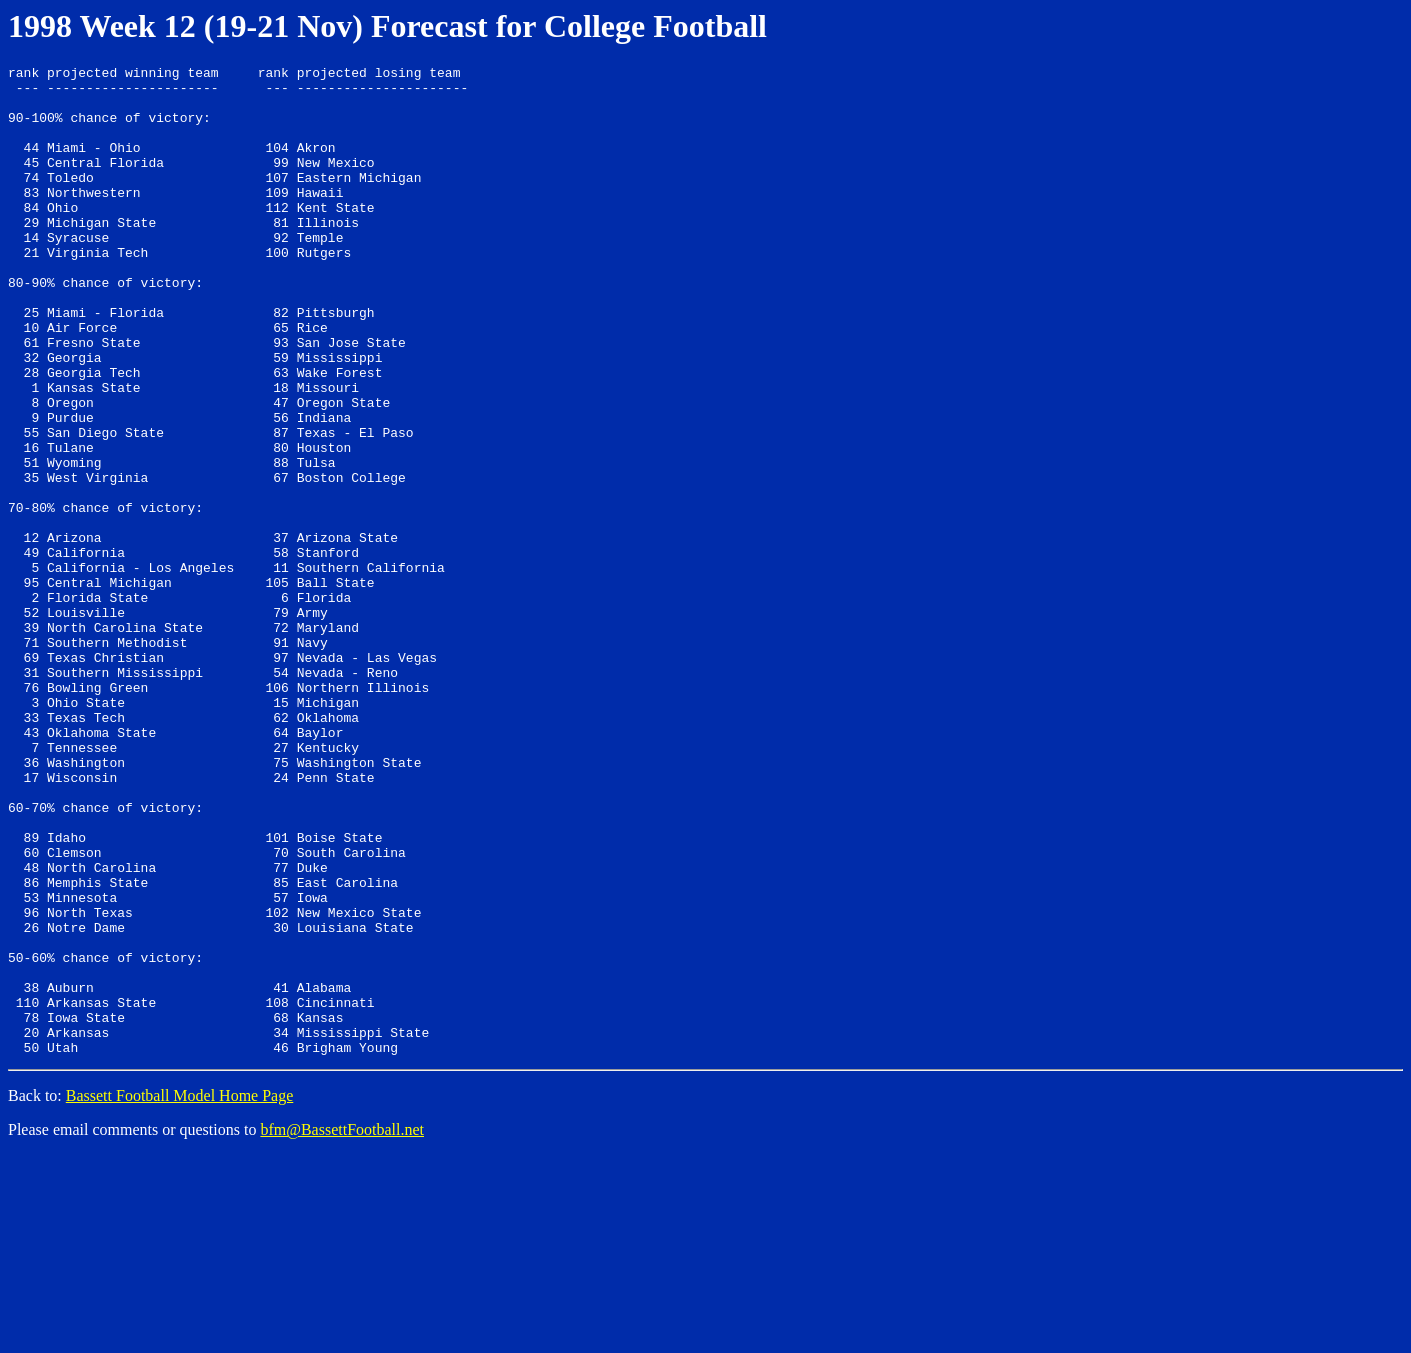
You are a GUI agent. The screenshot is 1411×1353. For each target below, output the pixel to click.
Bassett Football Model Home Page (180, 1293)
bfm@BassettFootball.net (342, 1327)
